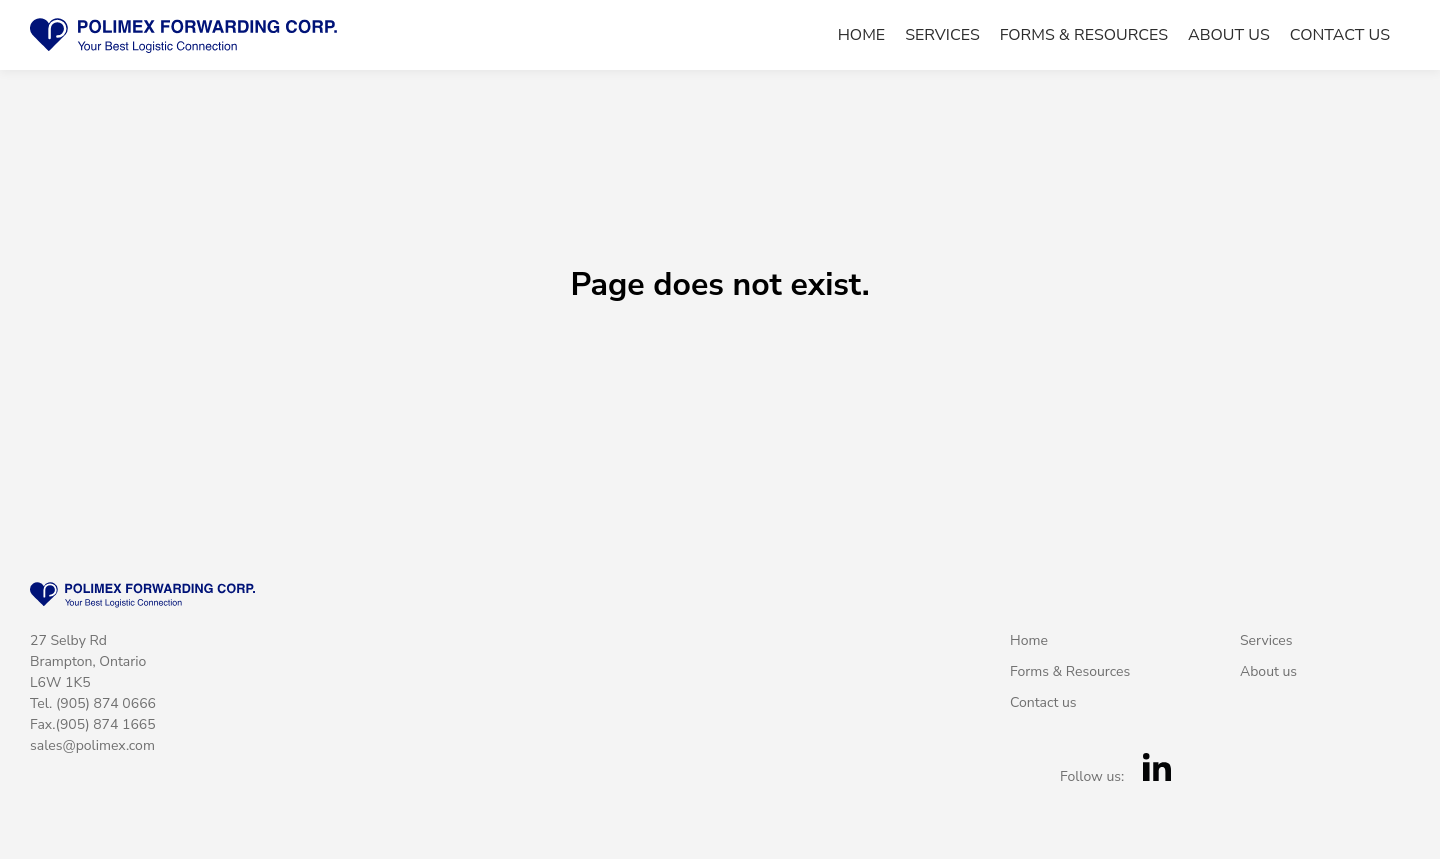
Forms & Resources (1084, 35)
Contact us (1340, 35)
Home (861, 35)
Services (942, 35)
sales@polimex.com (92, 745)
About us (1229, 35)
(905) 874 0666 (106, 703)
